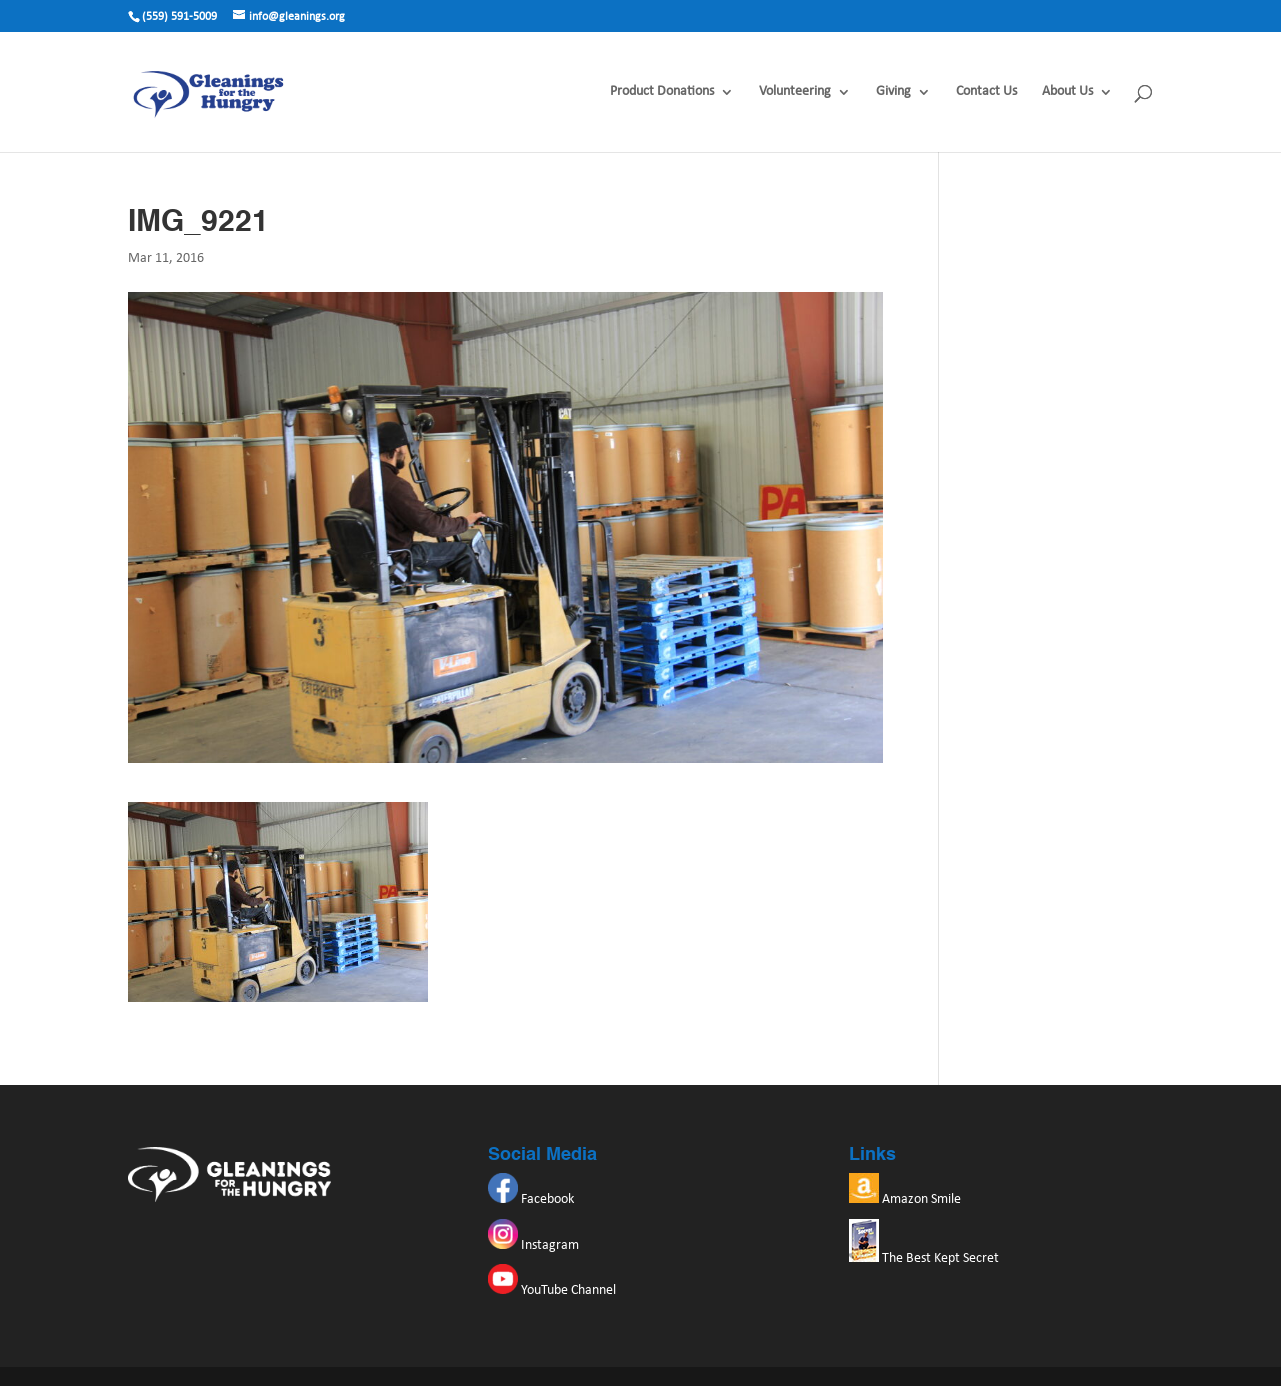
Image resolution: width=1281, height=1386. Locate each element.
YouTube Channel (552, 1290)
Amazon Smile (905, 1199)
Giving (893, 92)
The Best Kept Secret (924, 1258)
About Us (1067, 92)
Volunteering (795, 92)
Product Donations (662, 92)
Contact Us (986, 92)
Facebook (531, 1199)
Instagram (533, 1245)
